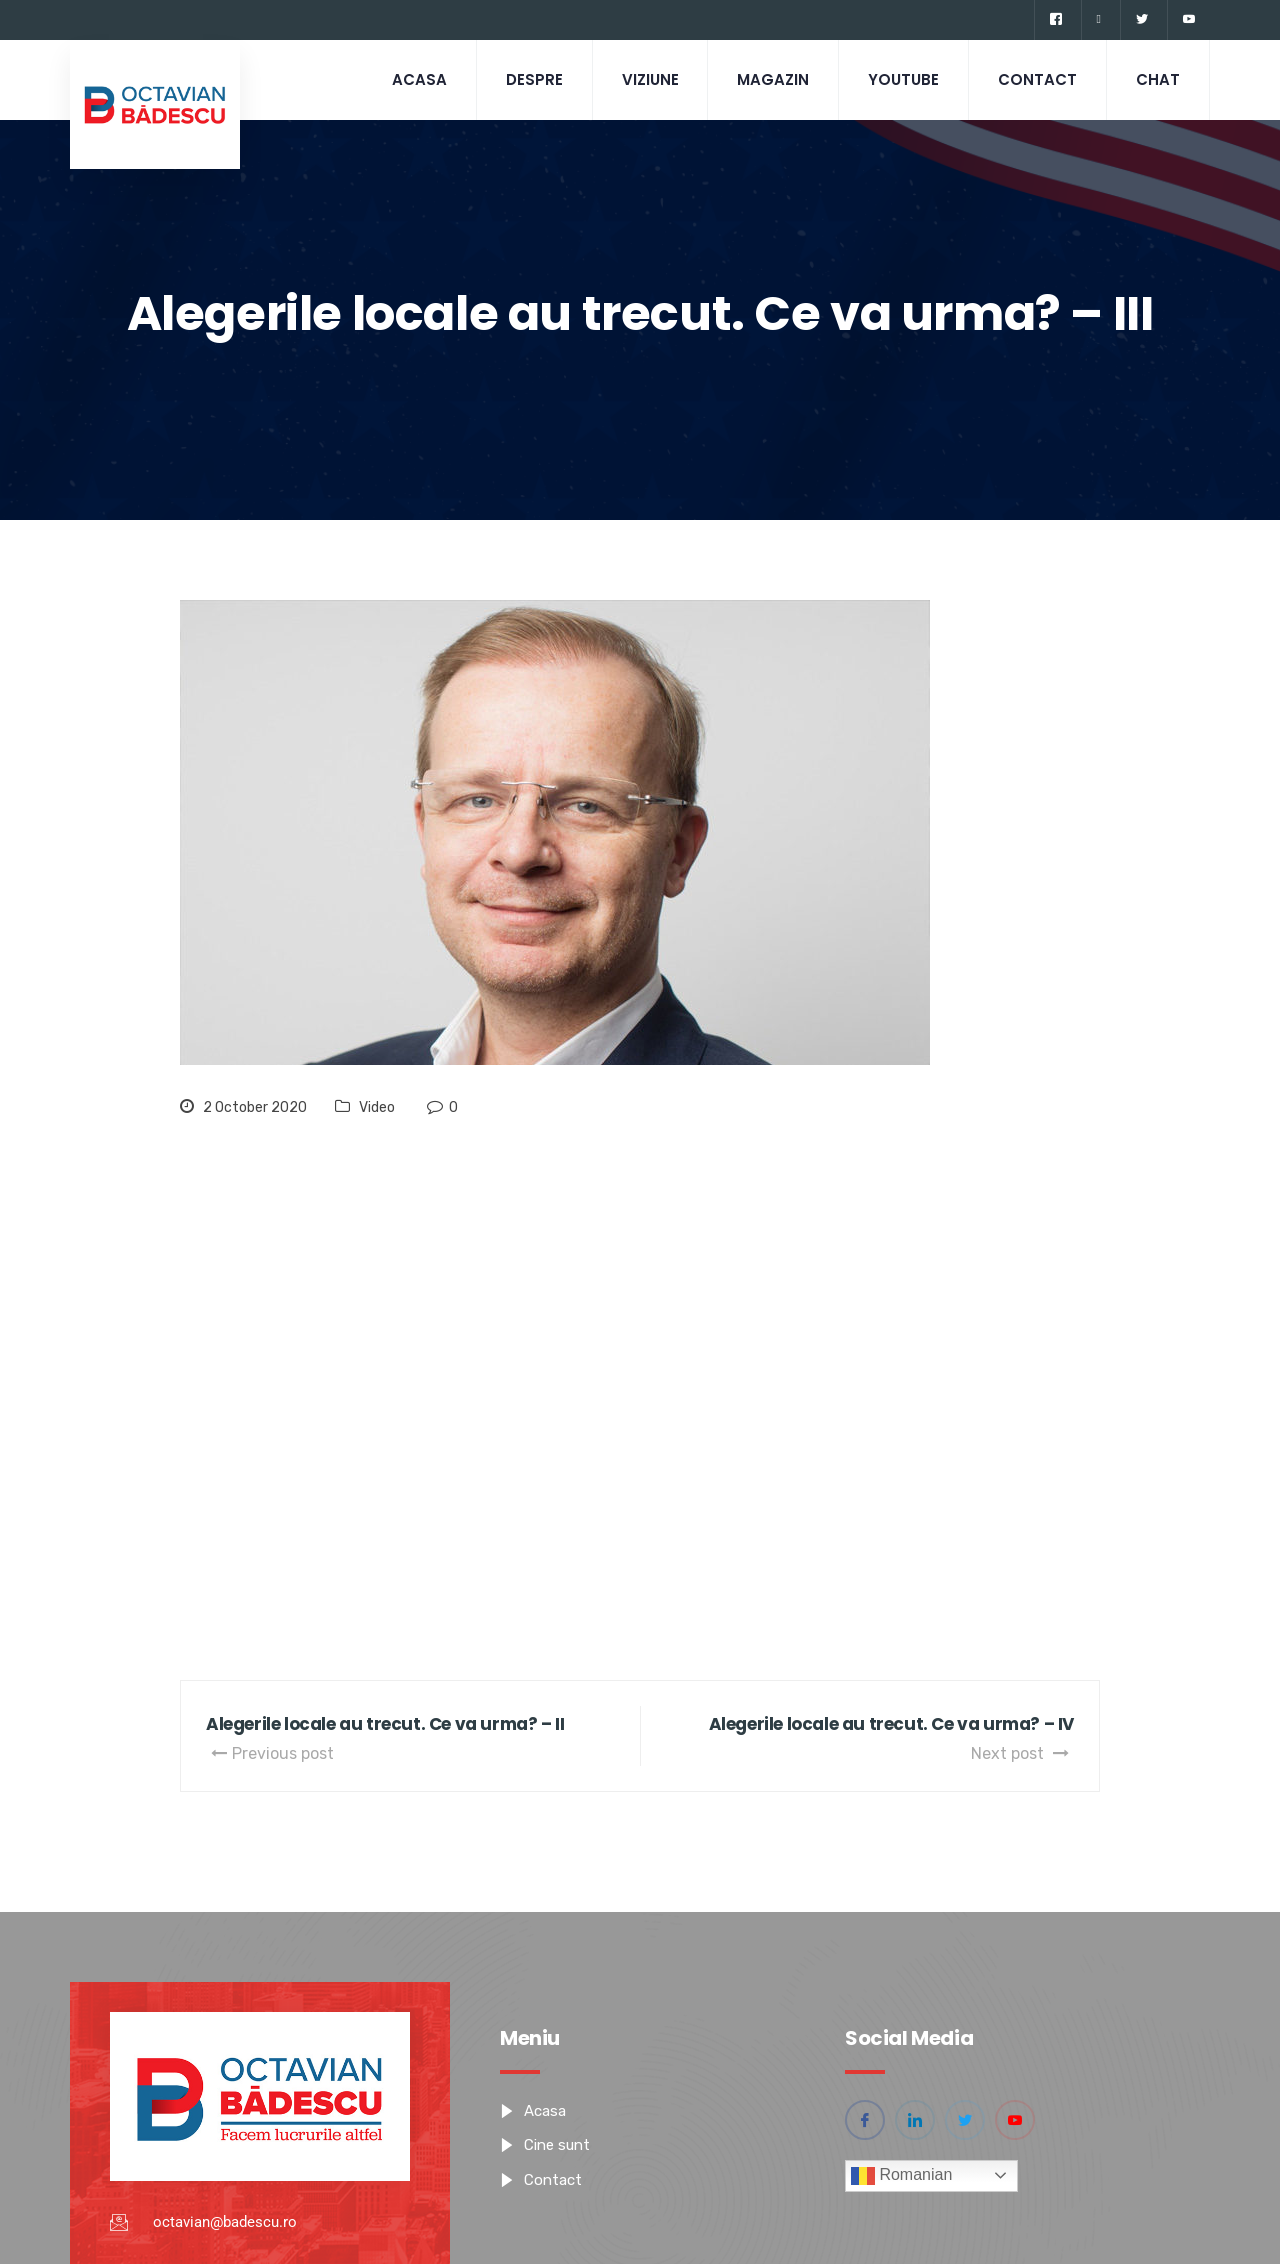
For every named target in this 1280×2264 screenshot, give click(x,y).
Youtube (898, 79)
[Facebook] (1055, 20)
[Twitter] (1141, 20)
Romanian (901, 2176)
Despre (522, 79)
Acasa (405, 79)
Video (377, 1107)
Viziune (640, 79)
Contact (1034, 79)
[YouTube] (1188, 20)
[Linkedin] (1098, 20)
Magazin (766, 79)
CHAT (1157, 79)
